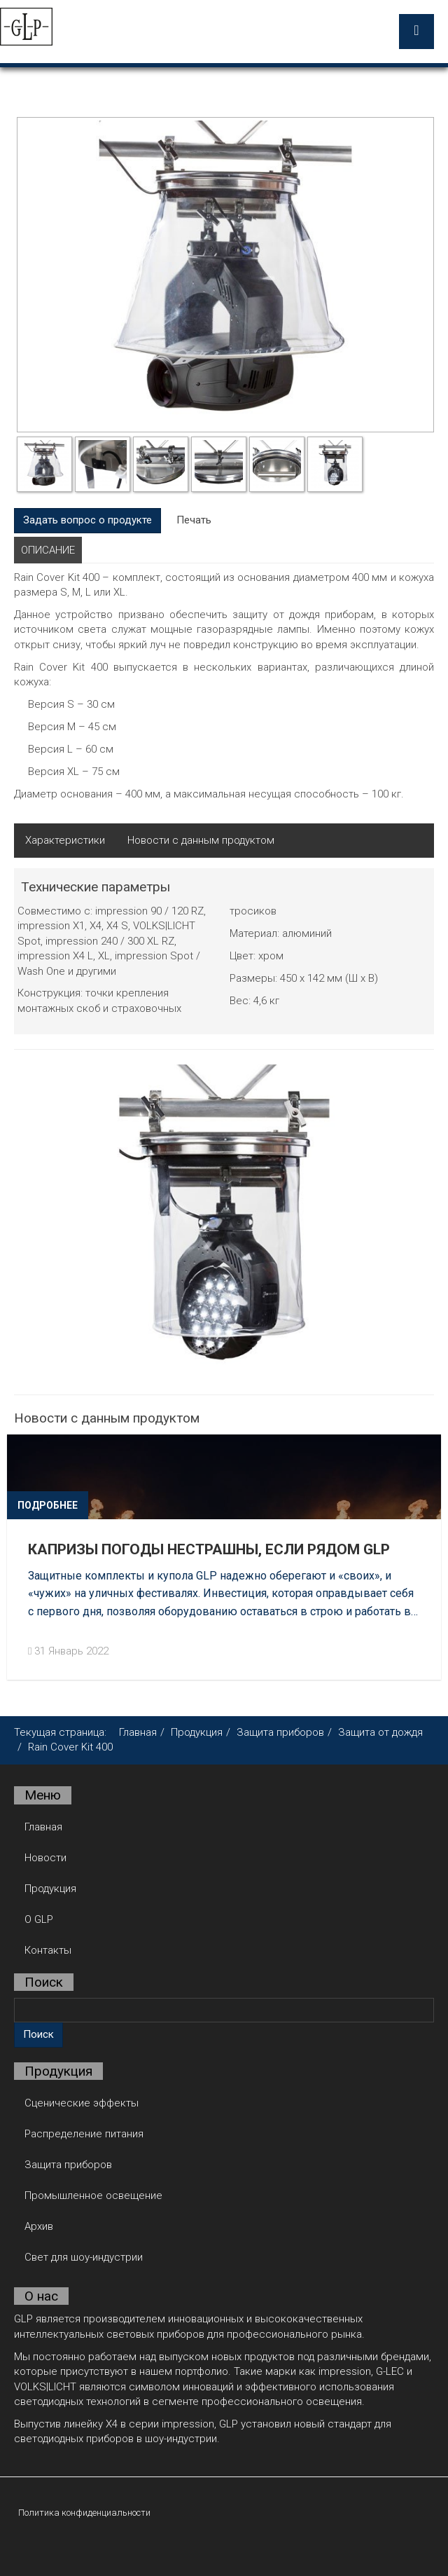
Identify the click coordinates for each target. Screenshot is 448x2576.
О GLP (38, 1918)
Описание (48, 549)
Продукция (197, 1731)
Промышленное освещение (93, 2194)
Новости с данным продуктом (200, 839)
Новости (45, 1857)
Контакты (47, 1949)
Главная (138, 1731)
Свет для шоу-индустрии (83, 2256)
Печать (193, 519)
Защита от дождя (380, 1731)
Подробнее (48, 1504)
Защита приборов (280, 1731)
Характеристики (65, 839)
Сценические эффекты (81, 2102)
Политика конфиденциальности (84, 2512)
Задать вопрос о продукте (87, 519)
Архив (38, 2225)
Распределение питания (84, 2133)
